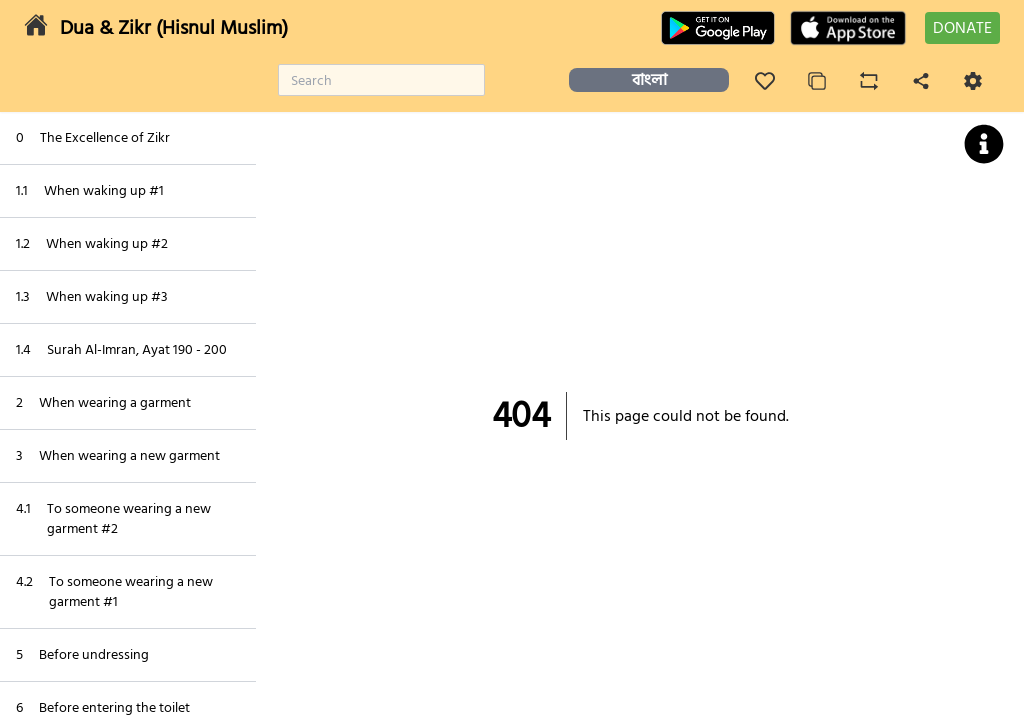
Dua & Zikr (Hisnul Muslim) (174, 28)
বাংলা (649, 80)
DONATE (962, 28)
